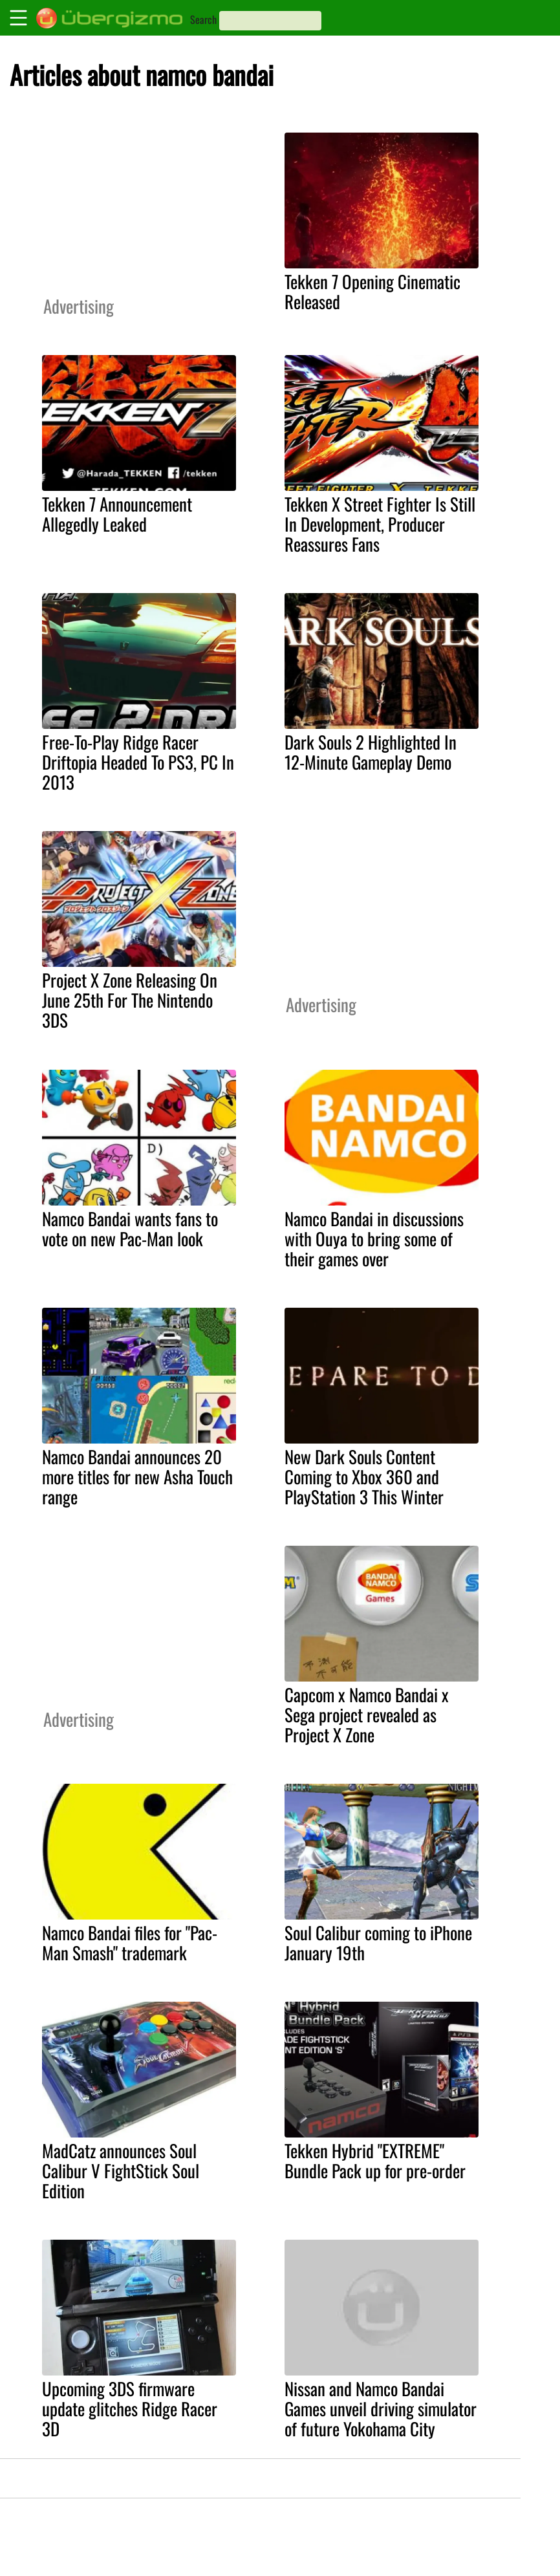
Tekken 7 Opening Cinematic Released (372, 291)
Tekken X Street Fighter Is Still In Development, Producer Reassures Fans (380, 524)
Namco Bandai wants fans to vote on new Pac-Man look (130, 1228)
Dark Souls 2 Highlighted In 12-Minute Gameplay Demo (371, 752)
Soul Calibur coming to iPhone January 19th (378, 1942)
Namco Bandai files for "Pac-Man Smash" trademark (129, 1942)
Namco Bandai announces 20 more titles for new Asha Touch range (137, 1477)
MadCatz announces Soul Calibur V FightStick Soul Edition (120, 2170)
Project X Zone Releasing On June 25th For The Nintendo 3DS (129, 1000)
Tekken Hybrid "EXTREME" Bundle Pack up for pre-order (375, 2160)
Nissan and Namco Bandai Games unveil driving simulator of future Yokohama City (381, 2408)
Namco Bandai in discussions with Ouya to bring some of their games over (374, 1239)
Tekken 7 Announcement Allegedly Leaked (117, 514)
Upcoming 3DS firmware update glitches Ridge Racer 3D (129, 2408)
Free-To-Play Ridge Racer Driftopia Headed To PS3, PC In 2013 (138, 762)
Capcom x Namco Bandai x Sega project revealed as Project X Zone (367, 1715)
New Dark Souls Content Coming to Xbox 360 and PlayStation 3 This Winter (364, 1477)
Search (203, 19)
